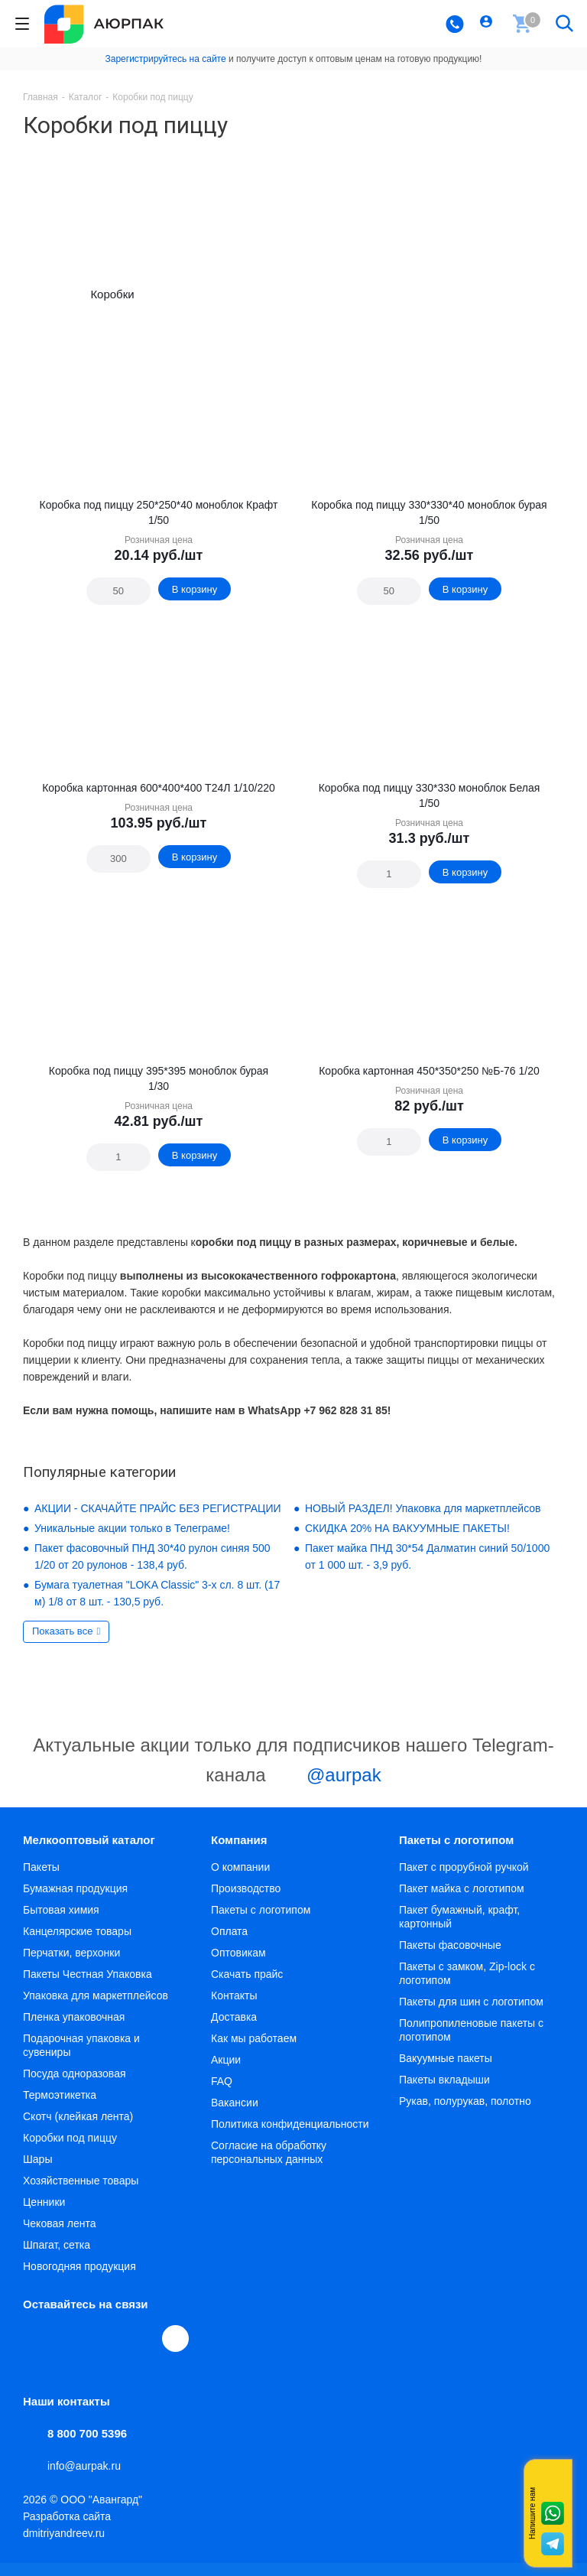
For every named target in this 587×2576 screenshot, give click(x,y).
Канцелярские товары (77, 1944)
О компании (240, 1880)
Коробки (112, 300)
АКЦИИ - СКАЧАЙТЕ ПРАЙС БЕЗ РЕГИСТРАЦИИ (157, 1521)
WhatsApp (142, 2351)
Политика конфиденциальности (290, 2137)
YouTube (107, 2351)
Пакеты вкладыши (444, 2092)
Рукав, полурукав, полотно (465, 2114)
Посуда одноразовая (74, 2086)
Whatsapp (552, 2513)
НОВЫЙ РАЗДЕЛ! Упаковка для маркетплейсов (423, 1521)
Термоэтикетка (59, 2108)
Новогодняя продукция (79, 2279)
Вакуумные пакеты (445, 2071)
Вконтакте (36, 2351)
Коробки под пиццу (70, 2151)
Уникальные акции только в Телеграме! (132, 1541)
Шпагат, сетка (56, 2258)
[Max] (175, 2351)
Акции (226, 2073)
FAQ (221, 2094)
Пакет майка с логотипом (461, 1901)
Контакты (234, 2008)
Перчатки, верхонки (71, 1966)
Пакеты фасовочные (450, 1958)
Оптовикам (238, 1966)
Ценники (44, 2215)
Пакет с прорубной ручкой (464, 1880)
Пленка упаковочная (74, 2030)
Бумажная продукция (75, 1901)
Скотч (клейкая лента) (78, 2129)
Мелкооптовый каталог (89, 1852)
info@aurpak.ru (84, 2479)
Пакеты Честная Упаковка (87, 1987)
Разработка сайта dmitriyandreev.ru (67, 2537)
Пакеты (41, 1880)
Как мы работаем (254, 2051)
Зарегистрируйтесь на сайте (165, 59)
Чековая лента (59, 2236)
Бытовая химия (61, 1923)
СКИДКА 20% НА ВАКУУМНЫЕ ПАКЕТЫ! (407, 1541)
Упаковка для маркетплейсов (95, 2008)
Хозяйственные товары (80, 2193)
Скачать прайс (247, 1987)
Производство (246, 1901)
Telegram (72, 2351)
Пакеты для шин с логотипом (471, 2014)
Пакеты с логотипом (260, 1923)
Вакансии (234, 2115)
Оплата (229, 1944)
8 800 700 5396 (87, 2446)
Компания (239, 1852)
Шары (37, 2172)
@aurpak (326, 1789)
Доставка (234, 2030)
